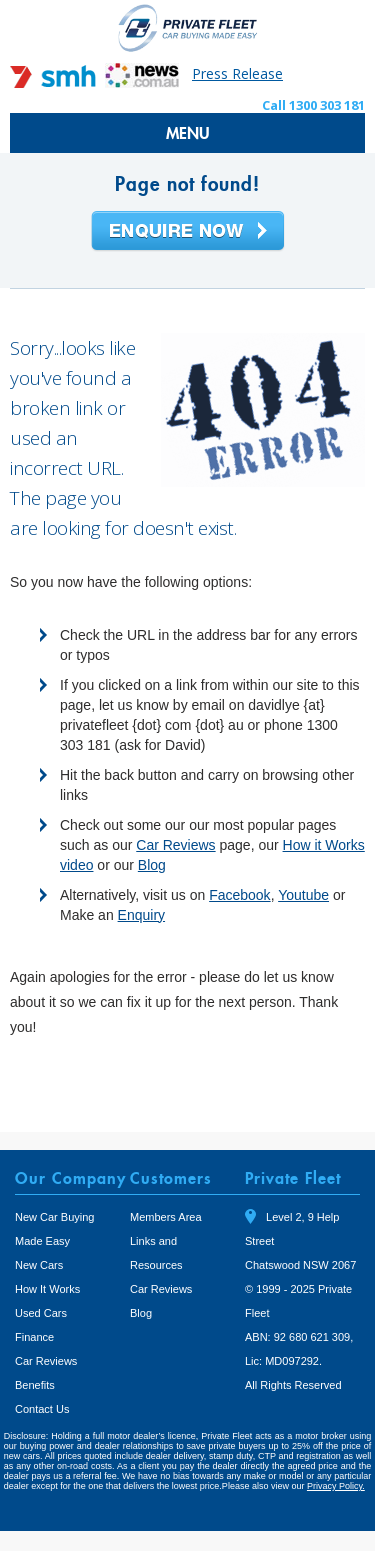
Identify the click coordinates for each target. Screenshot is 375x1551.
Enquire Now (188, 232)
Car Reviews (175, 845)
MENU (188, 133)
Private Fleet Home (188, 27)
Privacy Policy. (336, 1486)
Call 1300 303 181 (313, 105)
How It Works (47, 1289)
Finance (34, 1337)
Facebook (239, 895)
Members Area (166, 1217)
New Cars (39, 1265)
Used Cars (41, 1313)
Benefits (35, 1385)
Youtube (303, 895)
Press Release (237, 73)
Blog (152, 865)
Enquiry (141, 915)
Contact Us (42, 1409)
